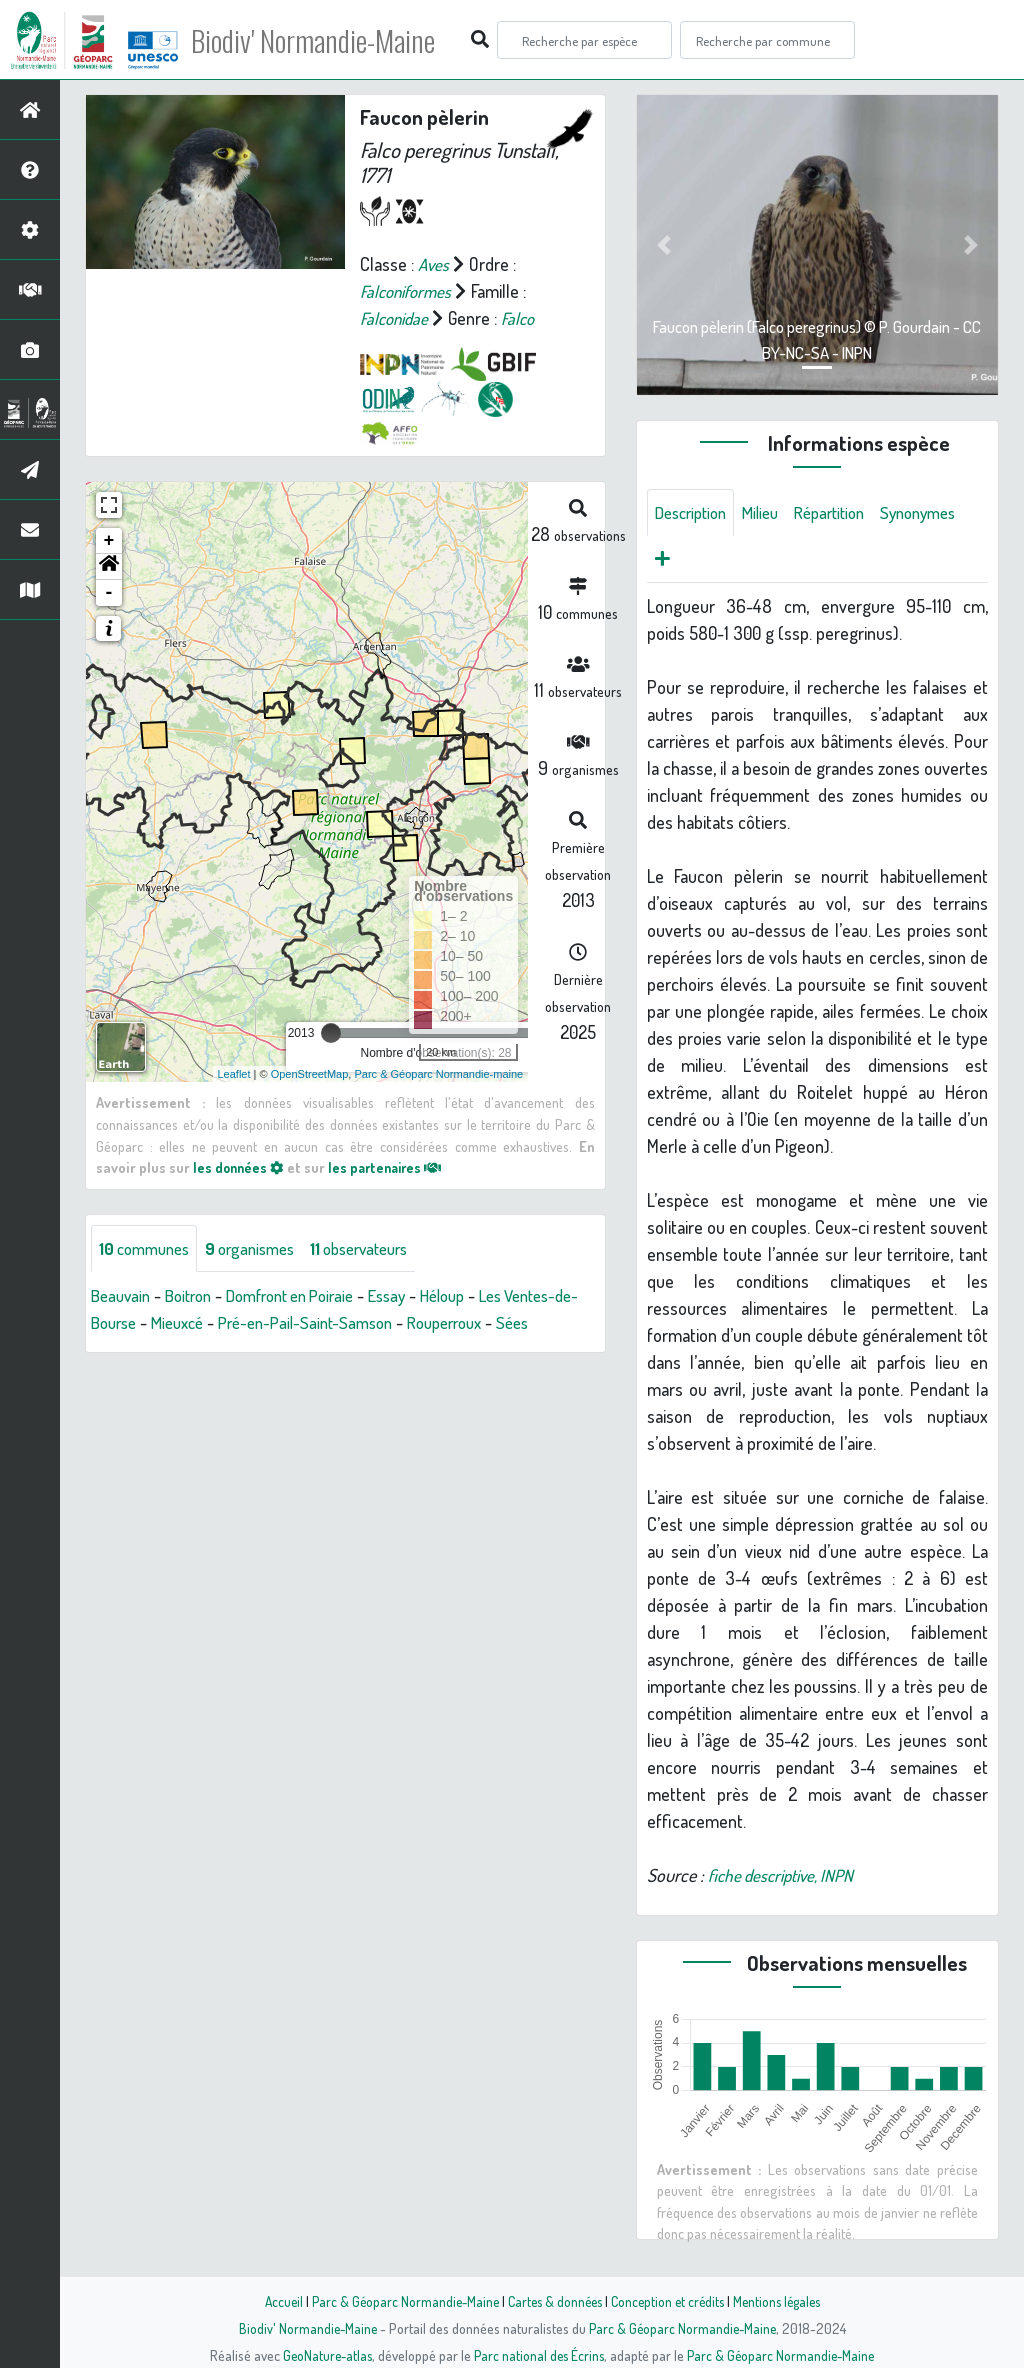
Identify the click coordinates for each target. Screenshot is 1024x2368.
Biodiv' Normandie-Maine (328, 40)
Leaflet (234, 1073)
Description (695, 513)
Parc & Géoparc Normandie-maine (438, 1073)
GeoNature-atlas (323, 2355)
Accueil (273, 2301)
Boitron (196, 1296)
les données (240, 1167)
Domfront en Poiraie (308, 1296)
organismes (262, 1248)
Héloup (476, 1296)
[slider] (331, 1033)
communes (148, 1248)
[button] (109, 567)
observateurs (381, 1248)
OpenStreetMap (310, 1073)
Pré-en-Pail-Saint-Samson (405, 1323)
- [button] (109, 593)
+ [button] (109, 541)
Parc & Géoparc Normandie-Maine (398, 2301)
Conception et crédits (669, 2301)
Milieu (771, 513)
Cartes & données (552, 2301)
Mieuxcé (268, 1323)
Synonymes (696, 561)
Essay (415, 1296)
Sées (119, 1350)
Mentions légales (784, 2301)
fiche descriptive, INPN (786, 1878)
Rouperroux (556, 1323)
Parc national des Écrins (539, 2355)
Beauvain (123, 1296)
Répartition (846, 513)
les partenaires (391, 1167)
